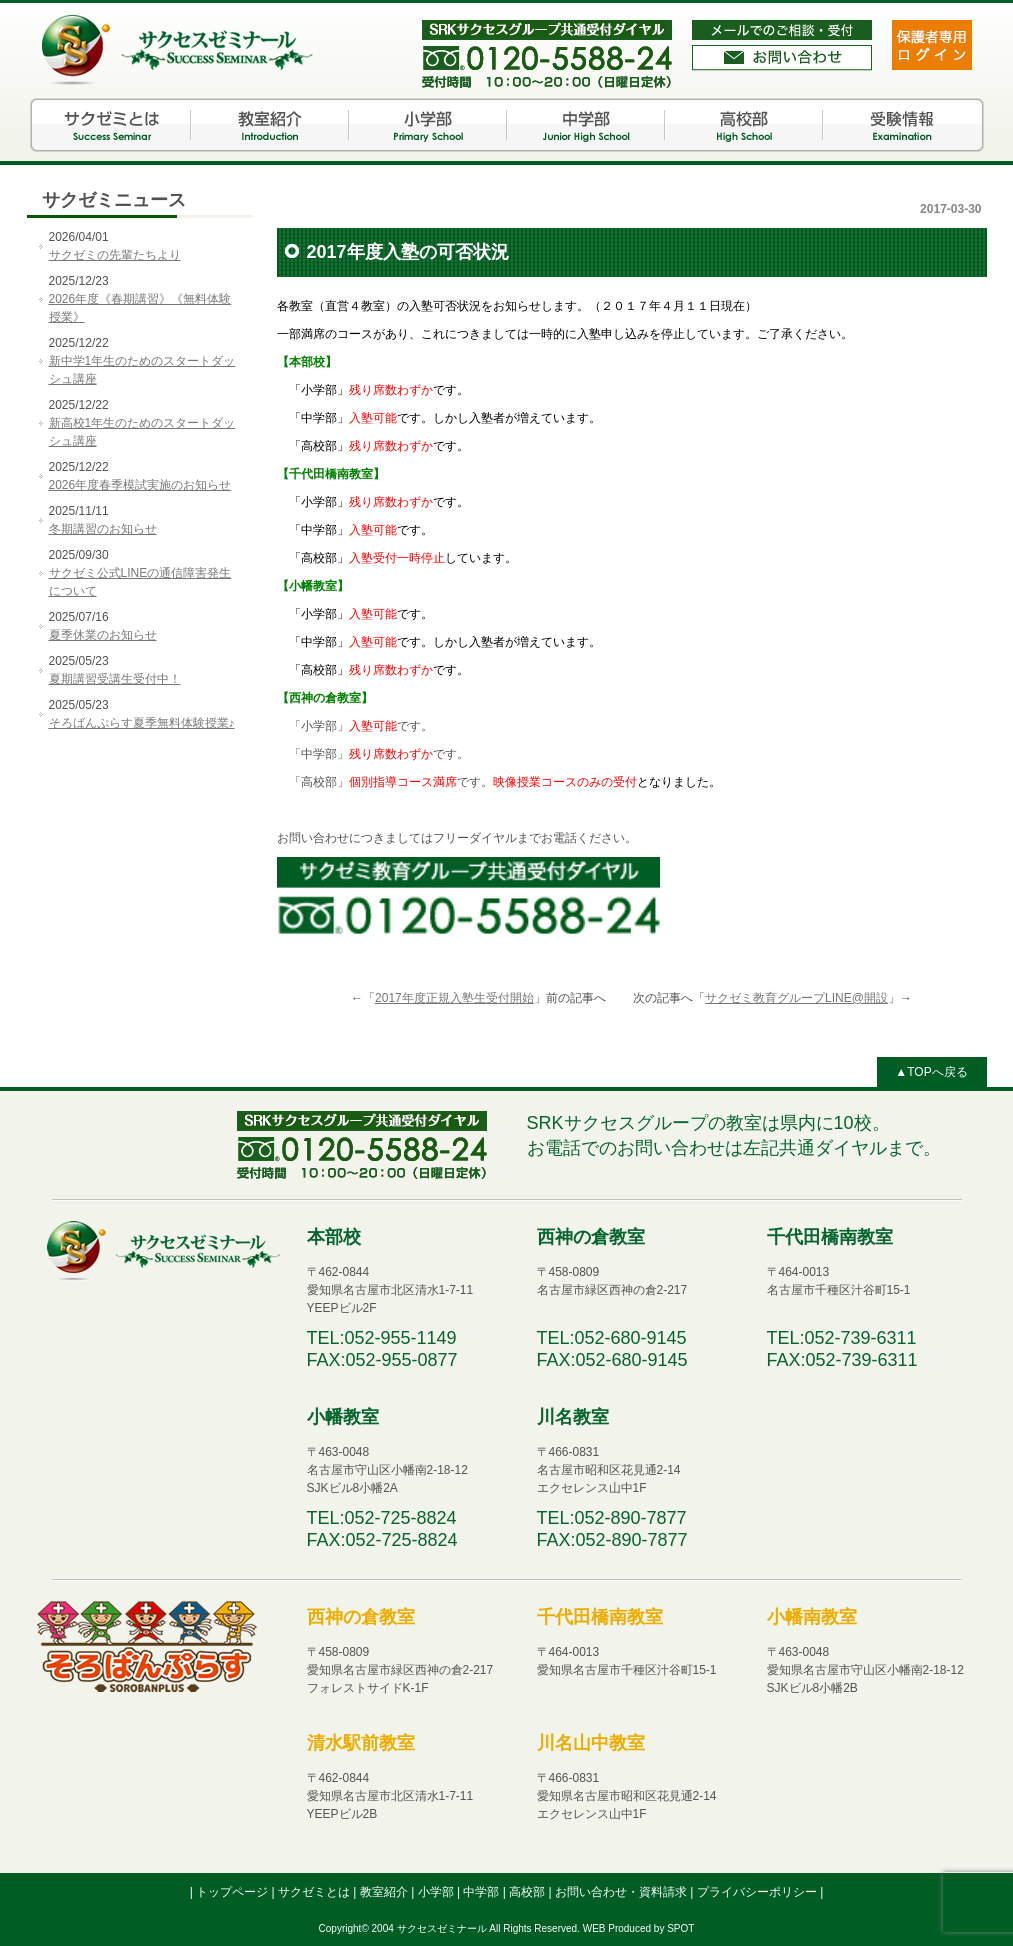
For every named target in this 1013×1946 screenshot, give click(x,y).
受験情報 (902, 125)
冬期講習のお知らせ (103, 529)
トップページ (233, 1892)
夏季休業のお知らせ (103, 635)
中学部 (586, 125)
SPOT (680, 1928)
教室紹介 (270, 125)
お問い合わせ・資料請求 (622, 1892)
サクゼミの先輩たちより (115, 255)
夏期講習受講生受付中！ (115, 679)
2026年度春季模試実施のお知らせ (140, 485)
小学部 (428, 125)
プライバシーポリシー (758, 1892)
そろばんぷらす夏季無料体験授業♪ (142, 723)
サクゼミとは (112, 125)
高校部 (744, 125)
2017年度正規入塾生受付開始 (454, 998)
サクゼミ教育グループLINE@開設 (796, 998)
